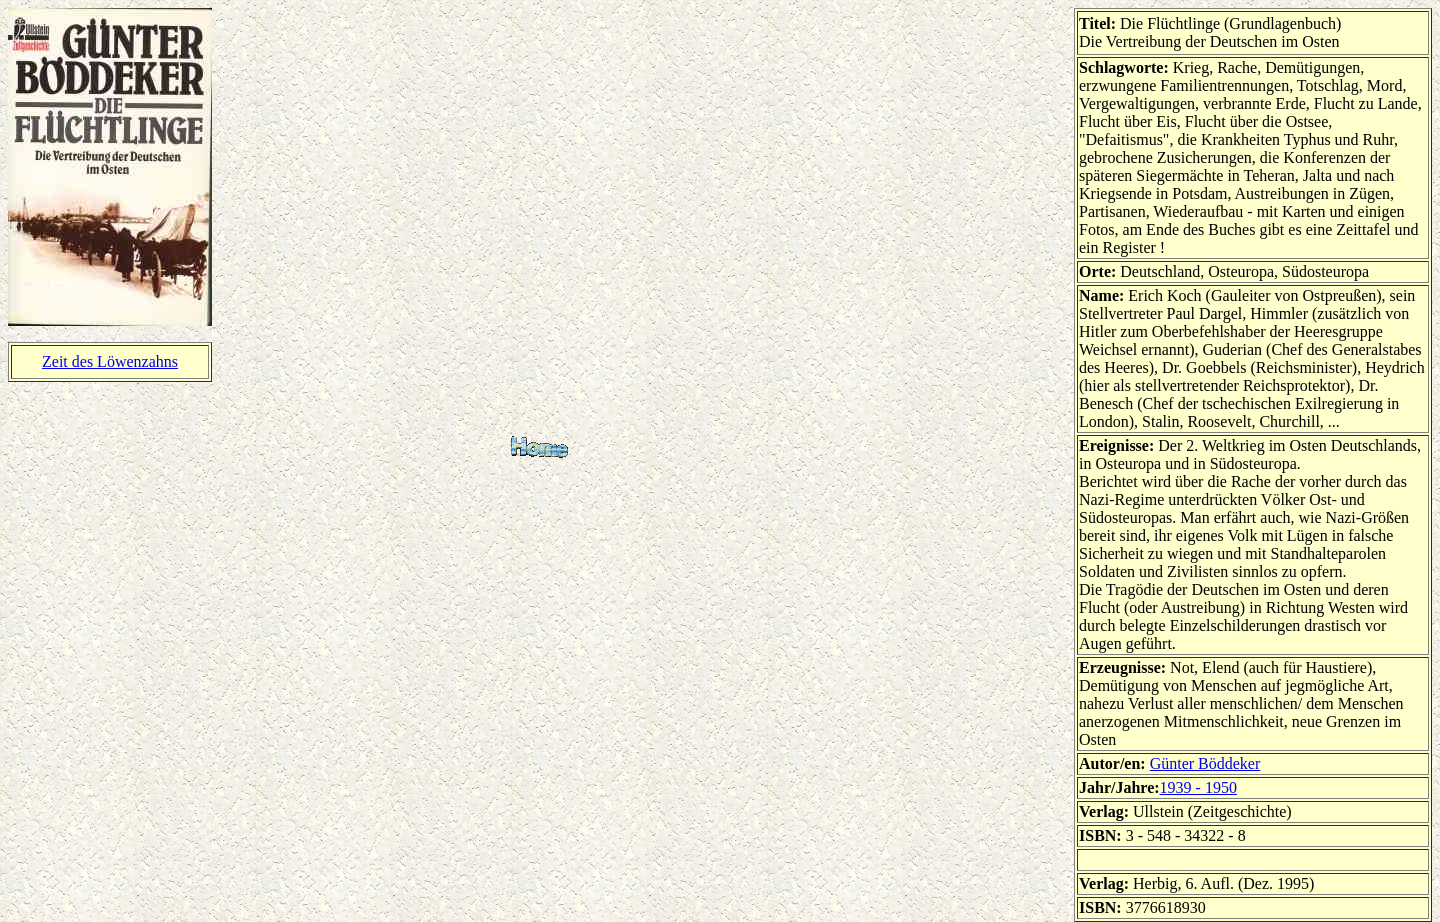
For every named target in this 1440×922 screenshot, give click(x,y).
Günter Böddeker (1205, 763)
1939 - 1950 (1198, 787)
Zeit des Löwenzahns (110, 361)
